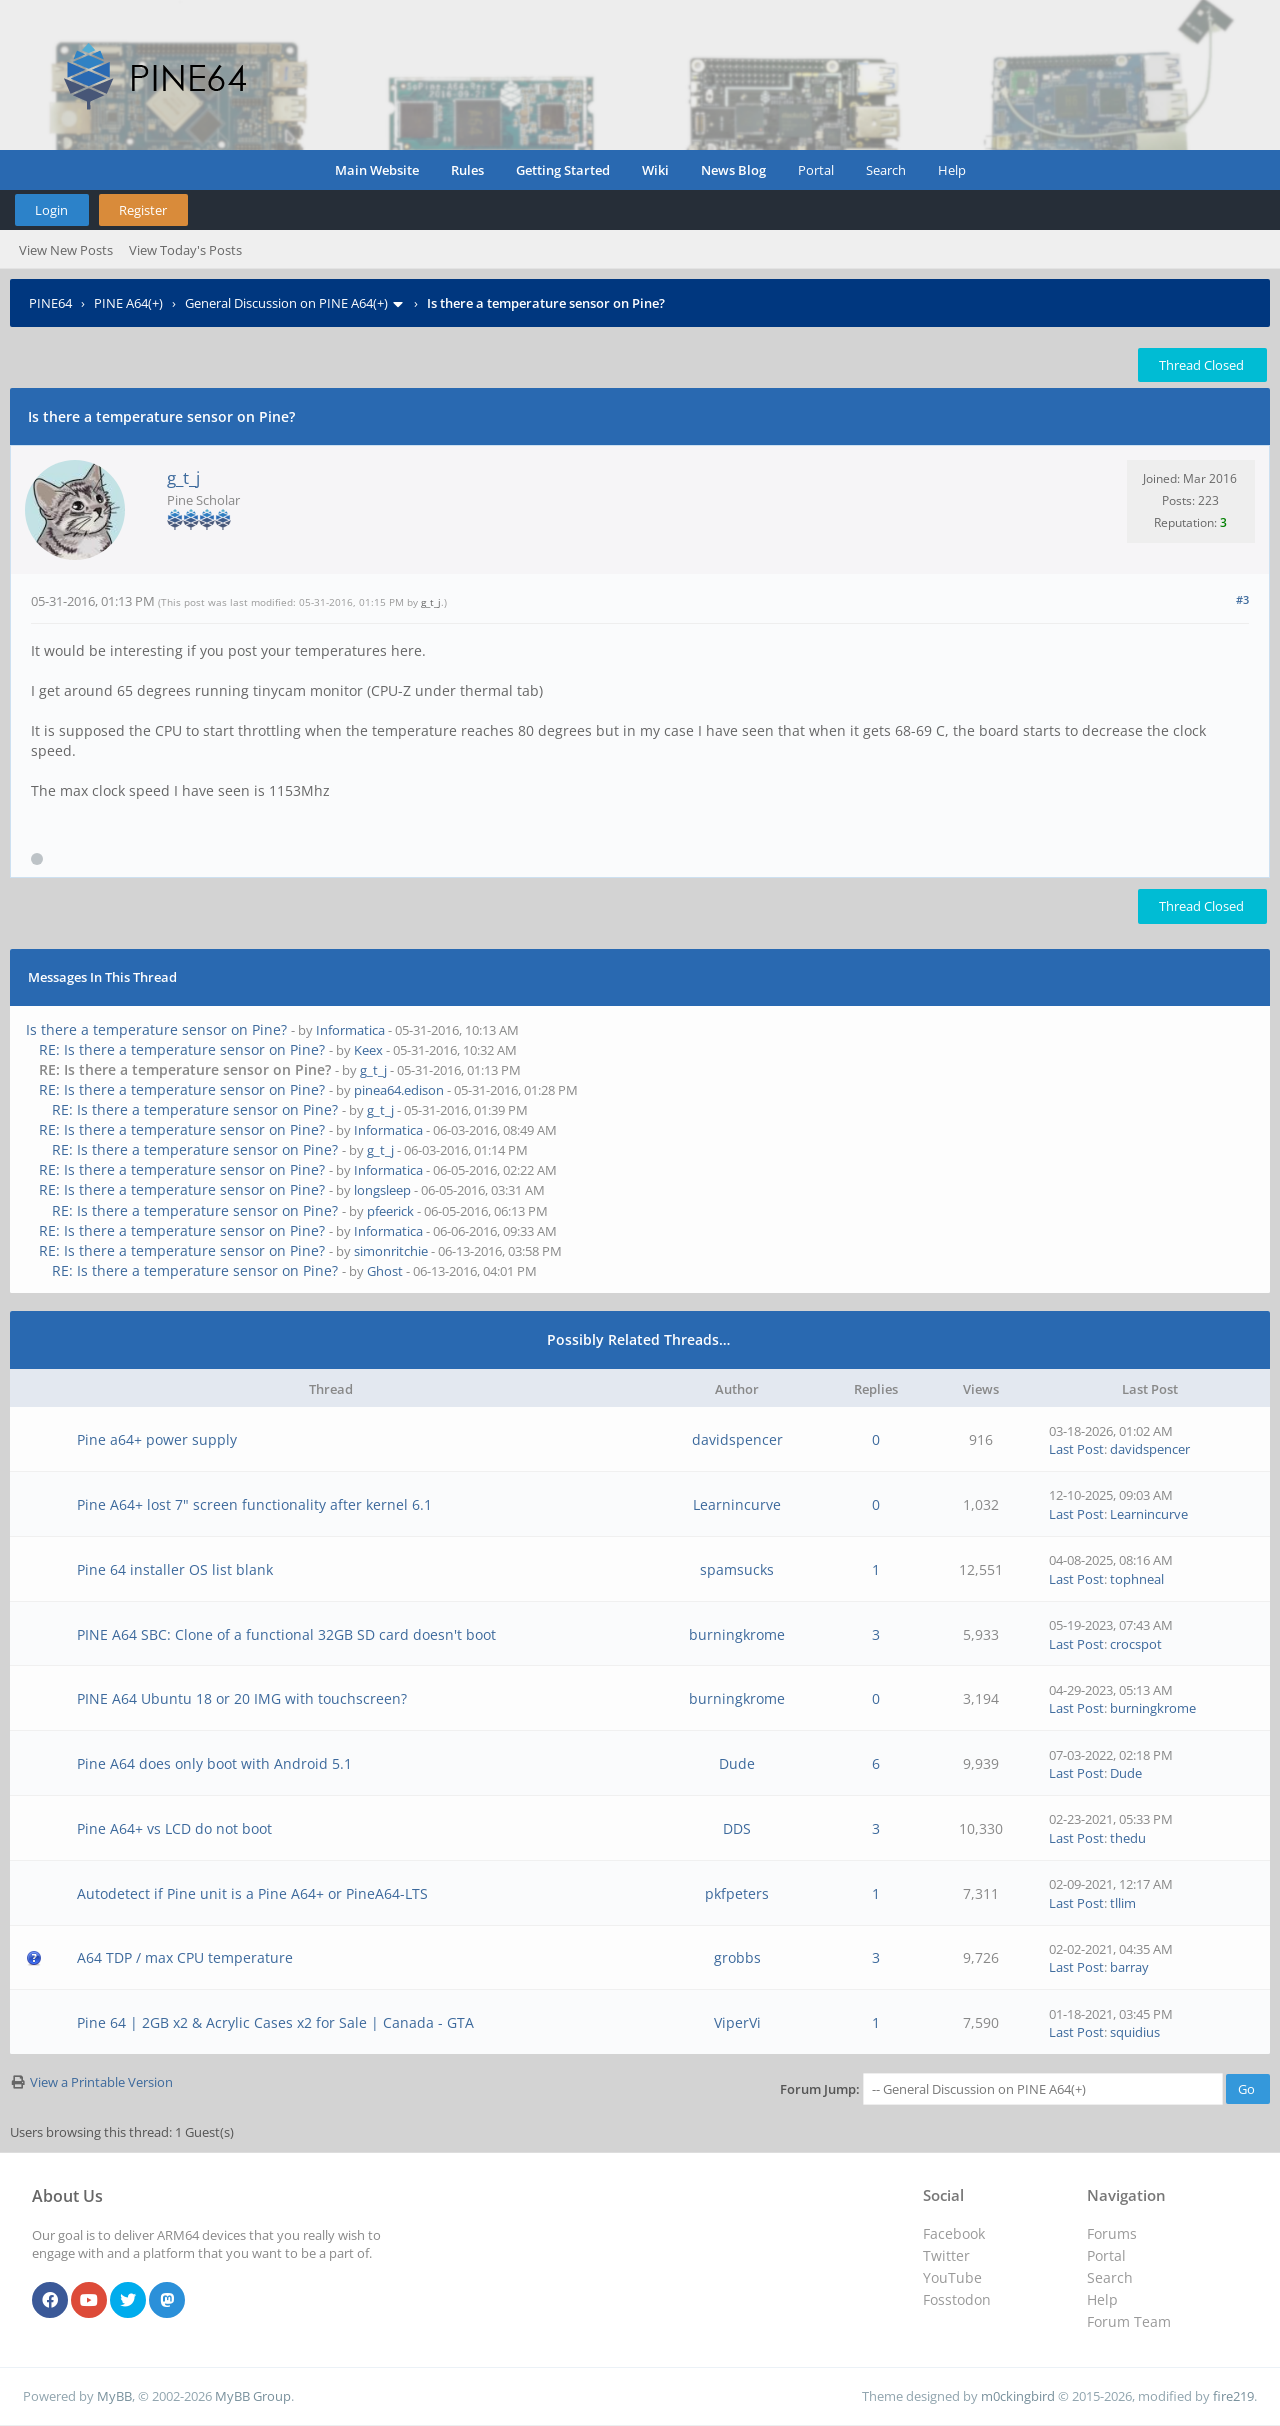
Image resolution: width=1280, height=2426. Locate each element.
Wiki (655, 170)
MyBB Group (253, 2396)
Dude (737, 1763)
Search (886, 170)
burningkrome (737, 1634)
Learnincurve (737, 1504)
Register (143, 210)
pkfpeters (737, 1893)
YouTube (952, 2277)
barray (1129, 1967)
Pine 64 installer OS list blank (175, 1569)
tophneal (1137, 1579)
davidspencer (737, 1439)
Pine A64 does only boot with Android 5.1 (214, 1763)
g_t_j (183, 477)
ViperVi (737, 2022)
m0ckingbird (1018, 2396)
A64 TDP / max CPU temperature (185, 1957)
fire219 (1233, 2396)
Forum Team (1129, 2321)
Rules (467, 170)
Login (51, 210)
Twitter (946, 2255)
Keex (368, 1050)
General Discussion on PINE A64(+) (286, 303)
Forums (1112, 2233)
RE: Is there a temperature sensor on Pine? (182, 1049)
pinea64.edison (399, 1090)
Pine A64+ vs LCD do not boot (174, 1828)
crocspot (1136, 1644)
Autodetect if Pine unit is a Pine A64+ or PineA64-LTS (252, 1893)
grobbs (737, 1957)
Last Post (1076, 1449)
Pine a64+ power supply (157, 1439)
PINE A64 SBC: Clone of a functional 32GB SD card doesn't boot (286, 1634)
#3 (1242, 599)
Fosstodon (957, 2299)
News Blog (733, 170)
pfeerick (390, 1211)
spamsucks (737, 1569)
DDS (737, 1828)
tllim (1123, 1903)
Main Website (377, 170)
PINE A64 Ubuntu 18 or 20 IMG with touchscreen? (242, 1698)
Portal (816, 170)
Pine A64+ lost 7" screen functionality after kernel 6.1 (254, 1504)
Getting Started (563, 170)
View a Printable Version (101, 2082)
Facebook (954, 2233)
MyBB (114, 2396)
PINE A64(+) (128, 303)
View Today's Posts (185, 250)
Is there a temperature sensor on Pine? (156, 1029)
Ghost (385, 1271)
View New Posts (66, 250)
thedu (1128, 1838)
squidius (1135, 2032)
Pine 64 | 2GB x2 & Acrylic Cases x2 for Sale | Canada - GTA (275, 2022)
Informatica (350, 1030)
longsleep (382, 1190)
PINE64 (50, 303)
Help (952, 170)
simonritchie (391, 1251)
